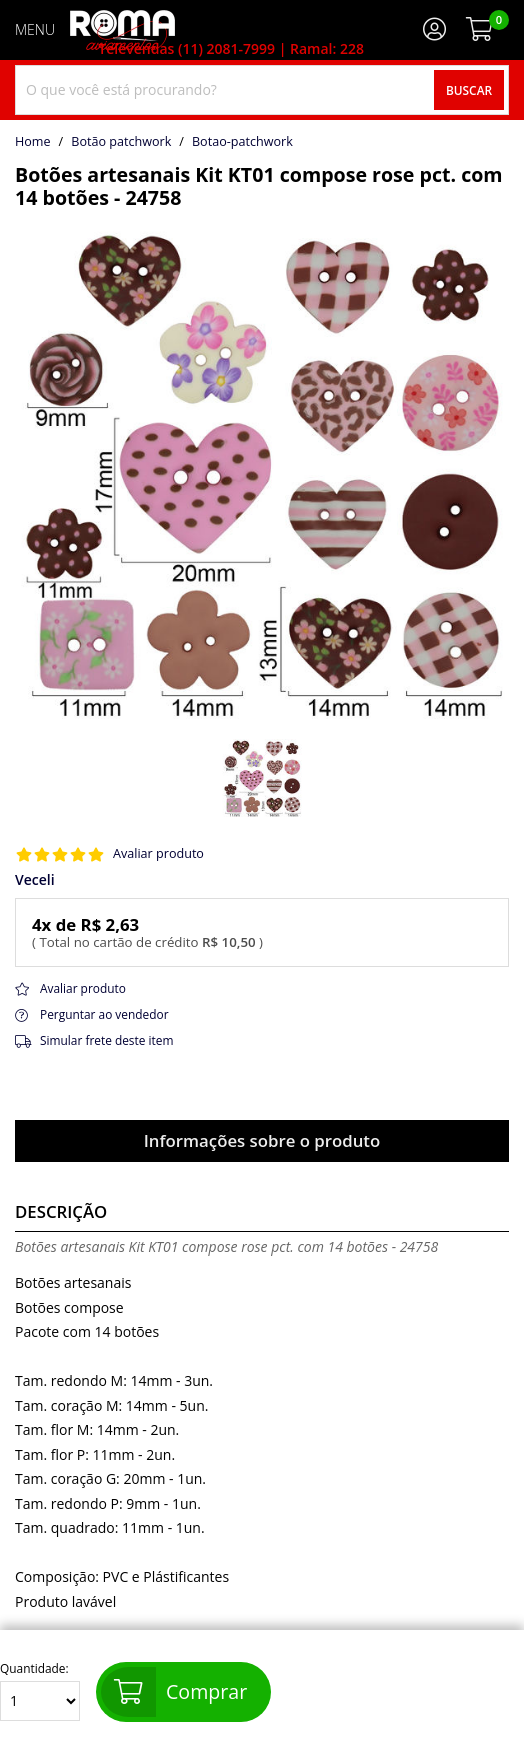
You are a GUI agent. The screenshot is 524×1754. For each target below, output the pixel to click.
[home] (122, 30)
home (33, 142)
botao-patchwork (242, 142)
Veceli (35, 880)
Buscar (469, 90)
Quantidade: (40, 1691)
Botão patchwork (121, 142)
